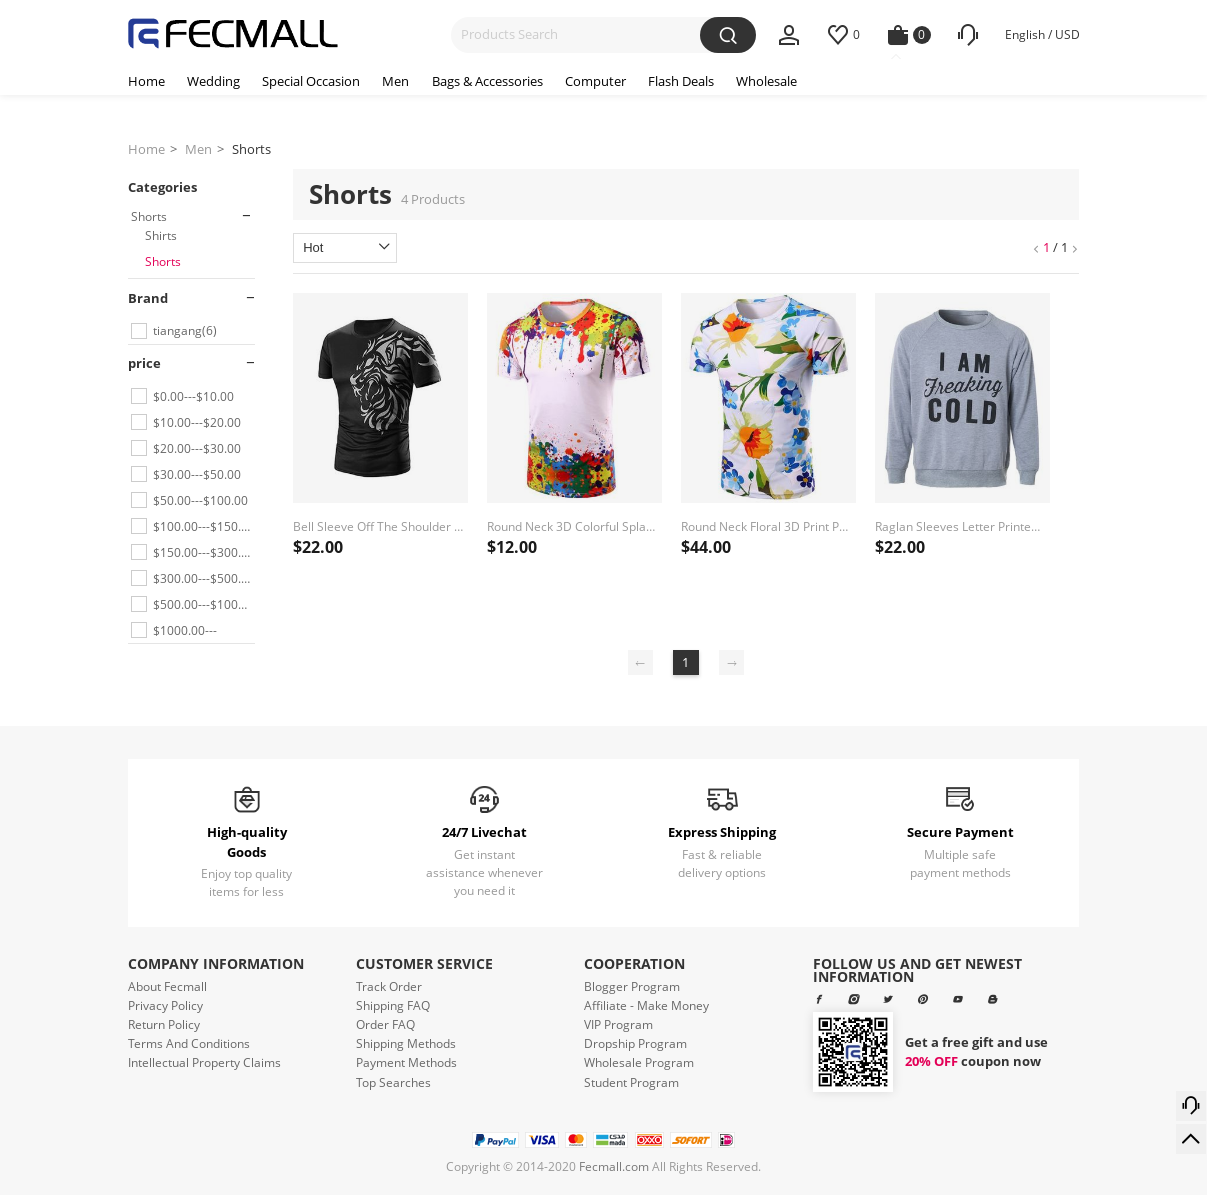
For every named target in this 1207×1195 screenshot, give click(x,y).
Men (198, 149)
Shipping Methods (406, 1043)
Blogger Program (632, 986)
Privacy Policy (165, 1005)
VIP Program (618, 1024)
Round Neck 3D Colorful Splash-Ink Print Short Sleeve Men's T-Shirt (572, 526)
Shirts (161, 235)
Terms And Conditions (189, 1043)
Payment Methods (406, 1062)
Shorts (251, 149)
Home (146, 149)
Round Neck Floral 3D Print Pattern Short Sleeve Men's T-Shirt (766, 526)
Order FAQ (385, 1024)
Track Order (389, 986)
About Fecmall (167, 986)
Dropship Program (635, 1043)
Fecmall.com (614, 1166)
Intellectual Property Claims (204, 1062)
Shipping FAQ (393, 1005)
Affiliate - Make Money (646, 1005)
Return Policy (164, 1024)
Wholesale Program (639, 1062)
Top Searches (393, 1082)
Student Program (631, 1082)
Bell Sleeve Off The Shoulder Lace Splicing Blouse (378, 526)
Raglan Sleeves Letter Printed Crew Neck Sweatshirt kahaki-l (960, 526)
